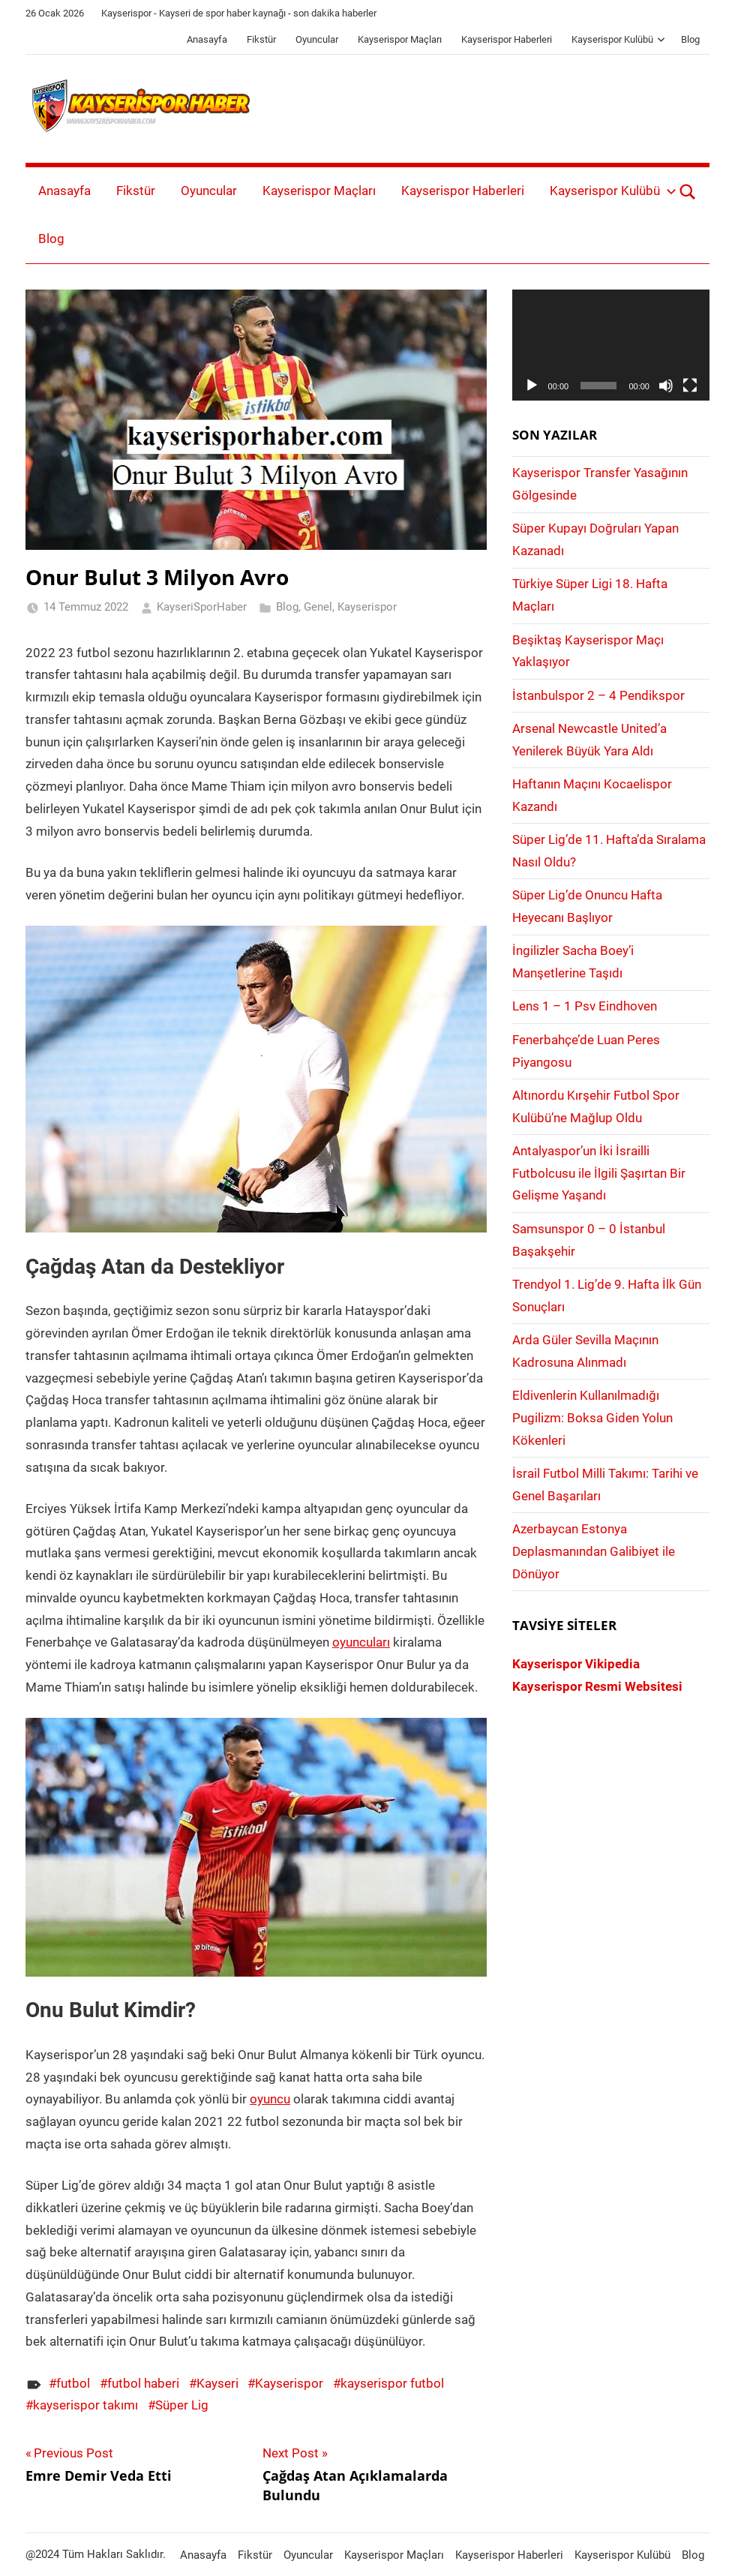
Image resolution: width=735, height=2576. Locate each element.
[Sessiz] (666, 385)
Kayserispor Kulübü (618, 39)
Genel (318, 607)
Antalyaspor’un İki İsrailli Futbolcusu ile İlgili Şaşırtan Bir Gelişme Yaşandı (599, 1173)
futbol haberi (143, 2383)
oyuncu (270, 2098)
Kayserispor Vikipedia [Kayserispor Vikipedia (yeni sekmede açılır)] (576, 1663)
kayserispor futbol (392, 2383)
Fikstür (261, 39)
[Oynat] (531, 385)
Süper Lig (181, 2404)
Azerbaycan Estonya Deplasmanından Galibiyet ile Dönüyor (593, 1551)
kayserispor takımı (85, 2404)
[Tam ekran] (690, 385)
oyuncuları (361, 1642)
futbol (73, 2383)
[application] (611, 345)
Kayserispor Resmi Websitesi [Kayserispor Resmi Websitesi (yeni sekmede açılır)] (597, 1686)
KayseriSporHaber (202, 607)
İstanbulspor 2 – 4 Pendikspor (598, 695)
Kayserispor (367, 607)
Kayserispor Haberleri (506, 39)
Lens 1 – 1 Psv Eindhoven (584, 1005)
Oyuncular (317, 39)
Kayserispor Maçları (400, 39)
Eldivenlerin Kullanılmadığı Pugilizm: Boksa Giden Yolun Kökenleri (592, 1418)
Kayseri (217, 2383)
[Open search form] (688, 191)
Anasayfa (207, 39)
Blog (690, 39)
